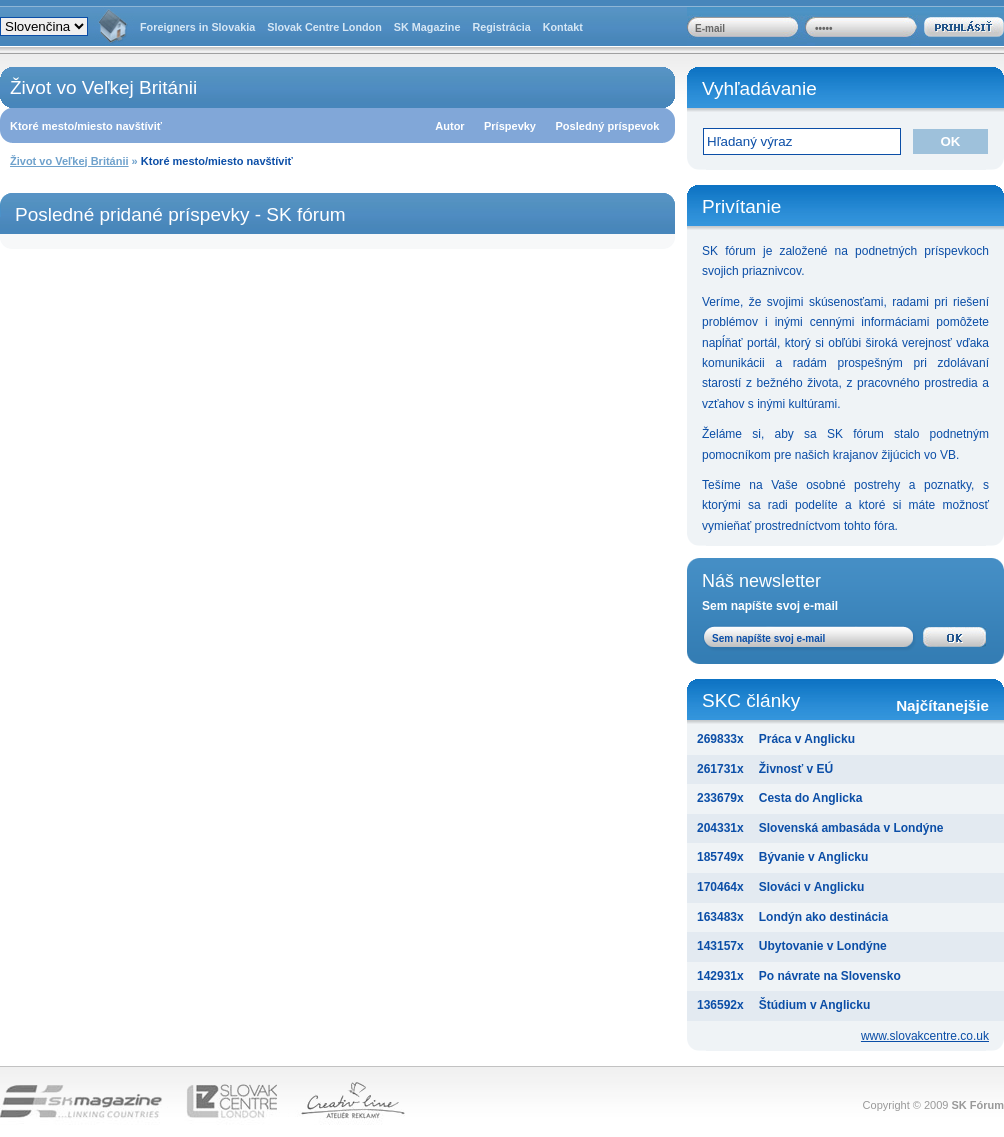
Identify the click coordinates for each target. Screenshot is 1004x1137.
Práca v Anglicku (807, 739)
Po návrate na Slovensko (830, 976)
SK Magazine (427, 27)
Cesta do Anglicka (811, 798)
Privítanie (741, 206)
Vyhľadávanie (759, 88)
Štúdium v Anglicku (815, 1005)
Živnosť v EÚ (796, 769)
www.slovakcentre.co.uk (925, 1036)
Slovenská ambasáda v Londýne (851, 828)
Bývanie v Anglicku (814, 857)
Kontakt (563, 27)
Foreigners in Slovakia (197, 27)
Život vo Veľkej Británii (69, 161)
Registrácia (501, 27)
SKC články (845, 702)
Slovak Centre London (324, 27)
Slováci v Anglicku (812, 887)
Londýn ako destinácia (823, 917)
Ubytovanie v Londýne (823, 946)
